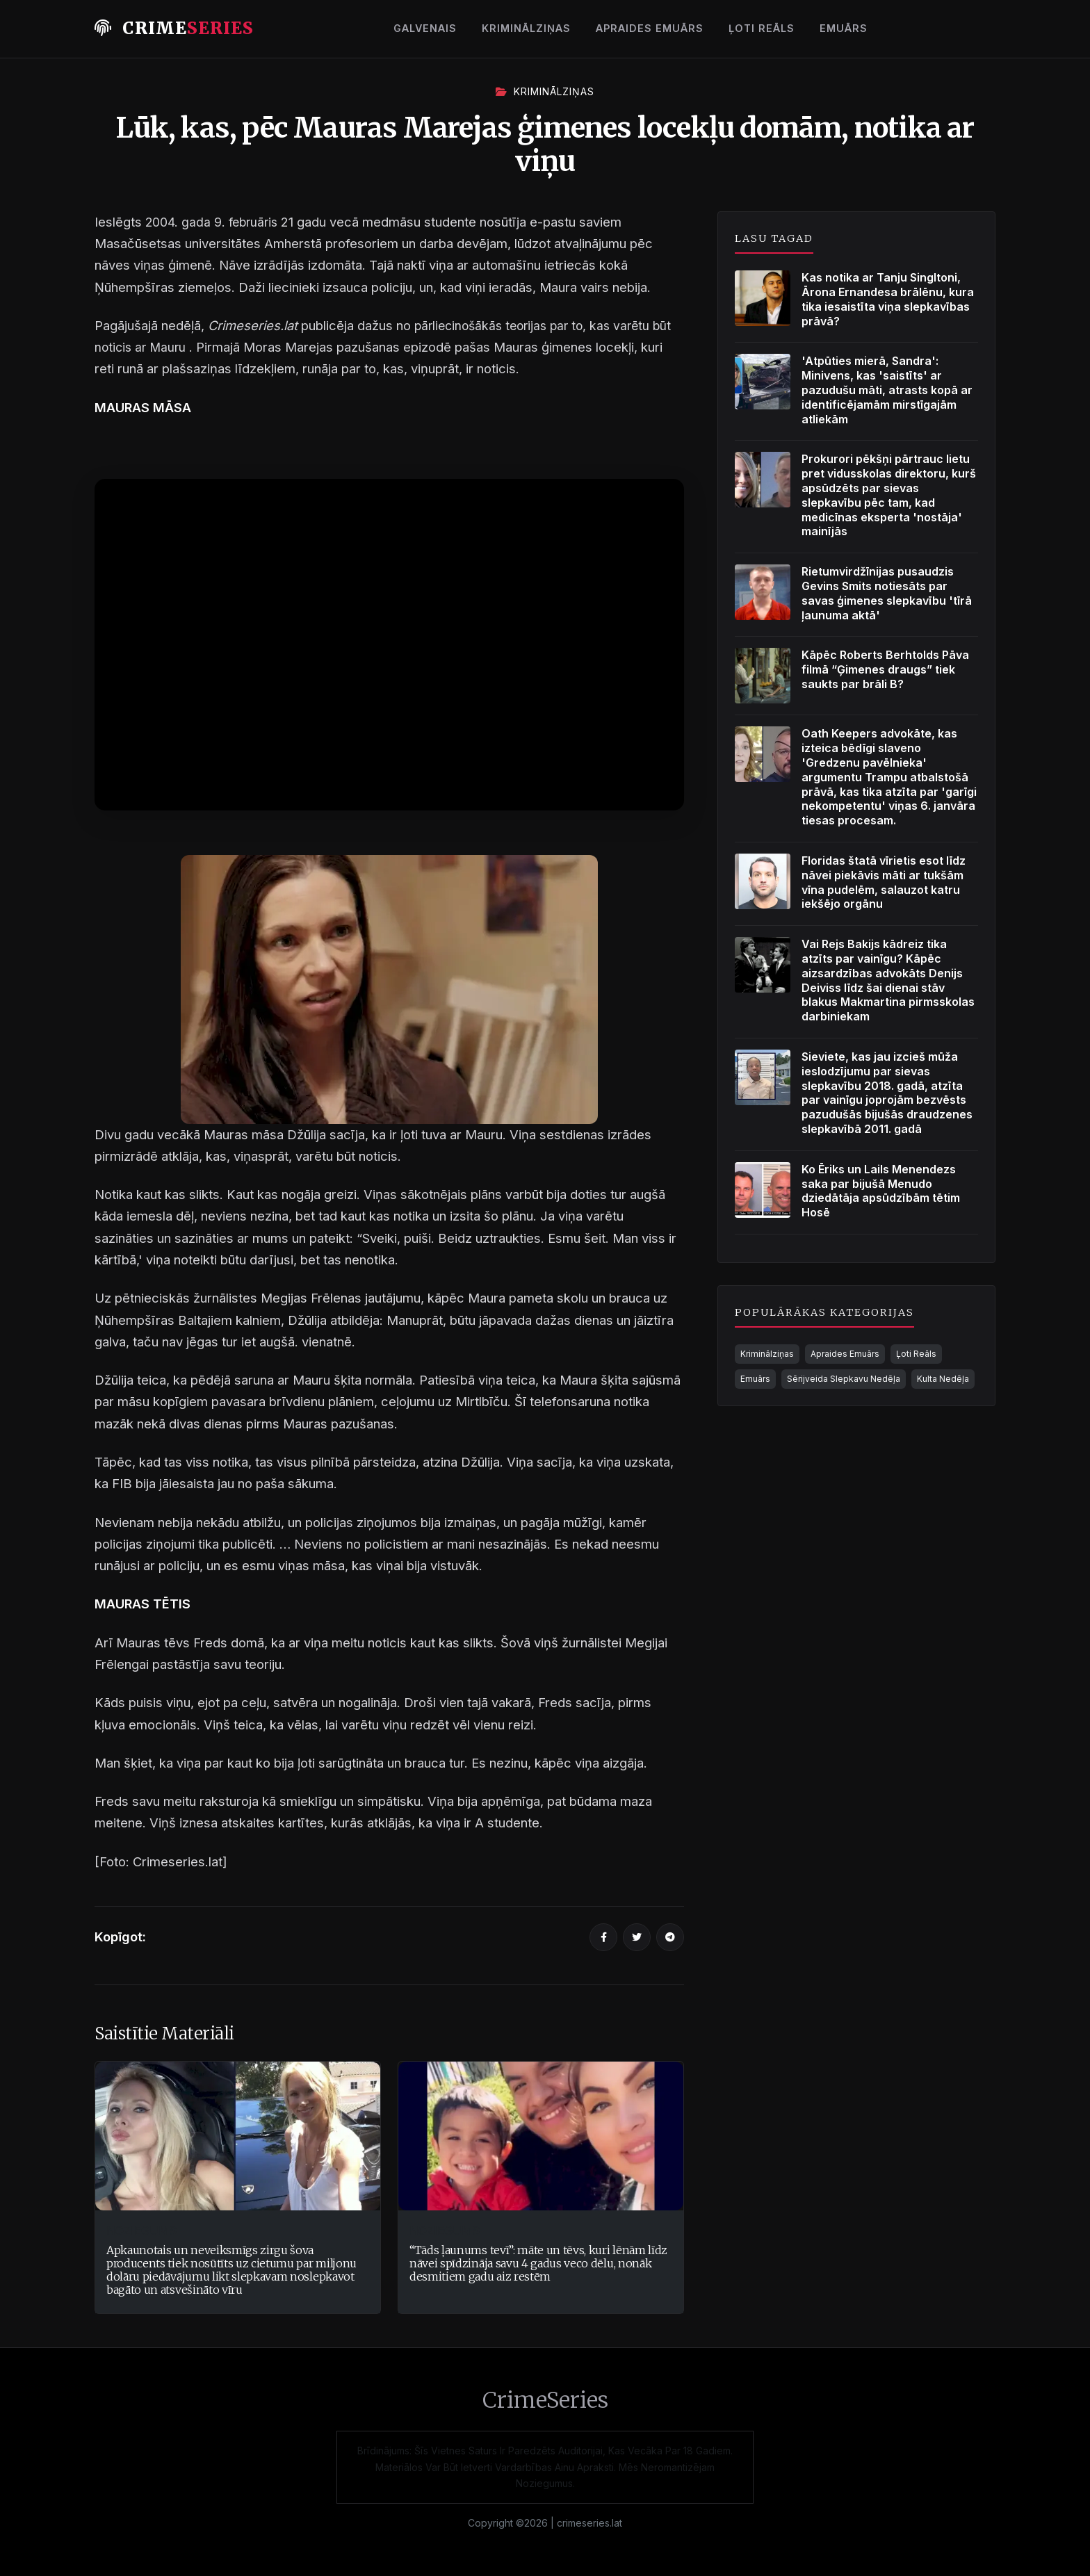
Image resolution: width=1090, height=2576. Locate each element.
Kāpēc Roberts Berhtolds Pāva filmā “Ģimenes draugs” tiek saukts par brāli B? (885, 669)
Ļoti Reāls (762, 28)
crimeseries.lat (589, 2523)
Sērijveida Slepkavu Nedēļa (843, 1378)
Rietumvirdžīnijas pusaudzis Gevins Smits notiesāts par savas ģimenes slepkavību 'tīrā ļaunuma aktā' (887, 592)
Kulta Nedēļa (943, 1378)
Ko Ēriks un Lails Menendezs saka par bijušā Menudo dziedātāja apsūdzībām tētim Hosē (881, 1190)
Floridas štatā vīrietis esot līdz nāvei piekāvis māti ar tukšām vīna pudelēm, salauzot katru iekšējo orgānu (884, 882)
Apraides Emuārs (649, 28)
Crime (174, 28)
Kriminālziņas (526, 28)
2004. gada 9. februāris (215, 221)
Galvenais (425, 28)
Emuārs (844, 28)
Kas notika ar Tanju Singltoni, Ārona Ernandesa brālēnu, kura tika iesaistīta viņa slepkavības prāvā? (888, 298)
